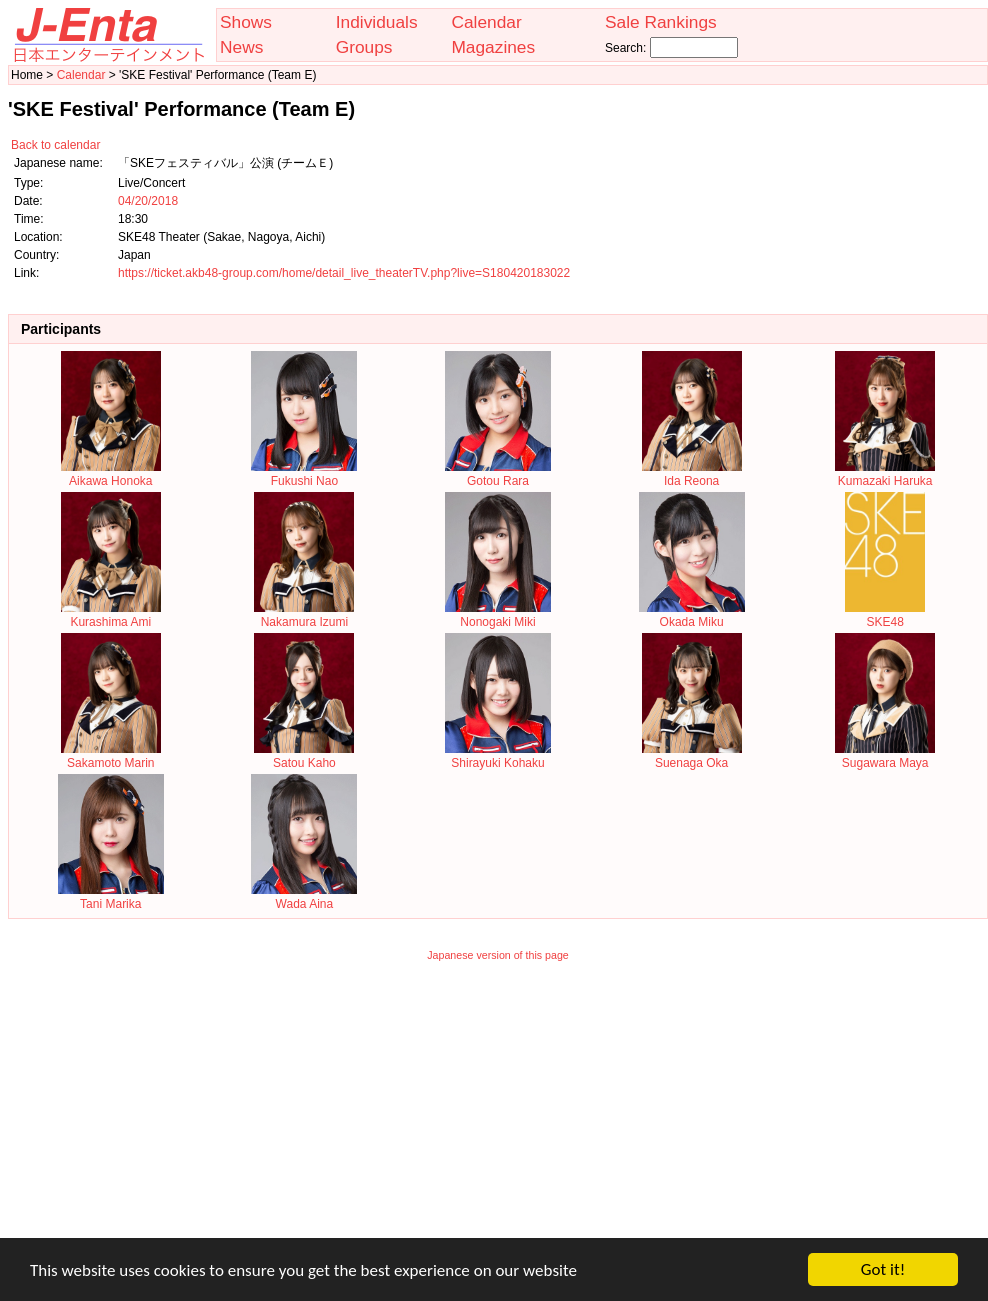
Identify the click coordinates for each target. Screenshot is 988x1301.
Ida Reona (692, 474)
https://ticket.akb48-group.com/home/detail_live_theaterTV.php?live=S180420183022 (344, 273)
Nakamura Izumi (304, 615)
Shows (246, 22)
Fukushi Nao (304, 474)
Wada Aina (304, 897)
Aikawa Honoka (111, 474)
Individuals (377, 22)
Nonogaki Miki (498, 615)
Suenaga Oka (692, 756)
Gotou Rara (498, 474)
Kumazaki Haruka (885, 474)
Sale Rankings (661, 22)
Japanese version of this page (498, 955)
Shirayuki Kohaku (498, 756)
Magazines (493, 47)
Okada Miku (692, 615)
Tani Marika (111, 897)
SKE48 (885, 615)
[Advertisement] (498, 1113)
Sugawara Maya (885, 756)
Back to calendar (55, 145)
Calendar (486, 22)
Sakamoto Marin (111, 756)
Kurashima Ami (111, 615)
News (241, 47)
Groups (364, 47)
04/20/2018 (148, 201)
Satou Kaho (304, 756)
